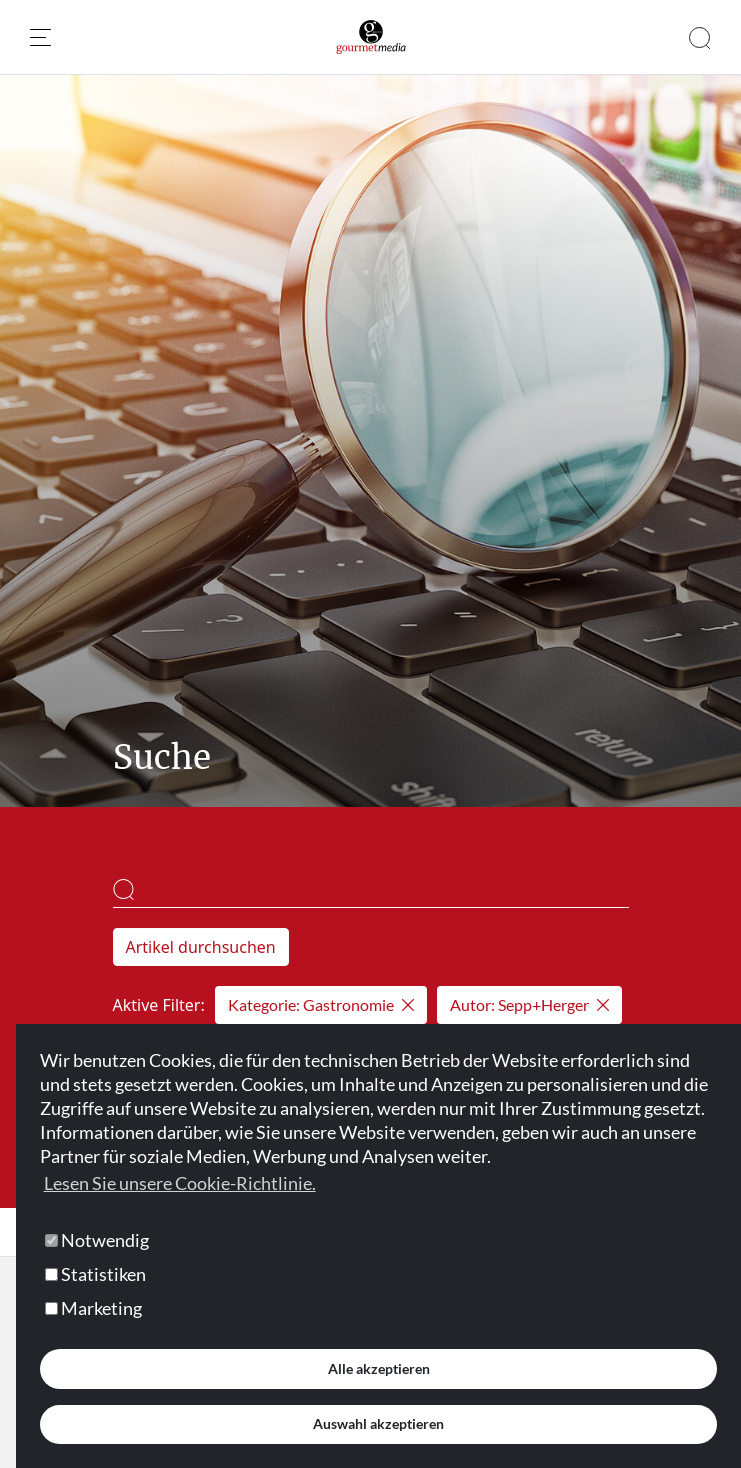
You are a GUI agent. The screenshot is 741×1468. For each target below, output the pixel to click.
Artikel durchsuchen (201, 947)
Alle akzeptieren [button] (379, 1368)
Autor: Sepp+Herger (529, 1004)
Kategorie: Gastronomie (321, 1004)
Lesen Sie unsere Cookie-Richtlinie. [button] (180, 1183)
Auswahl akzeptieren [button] (378, 1423)
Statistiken (95, 1274)
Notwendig (97, 1240)
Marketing (93, 1308)
